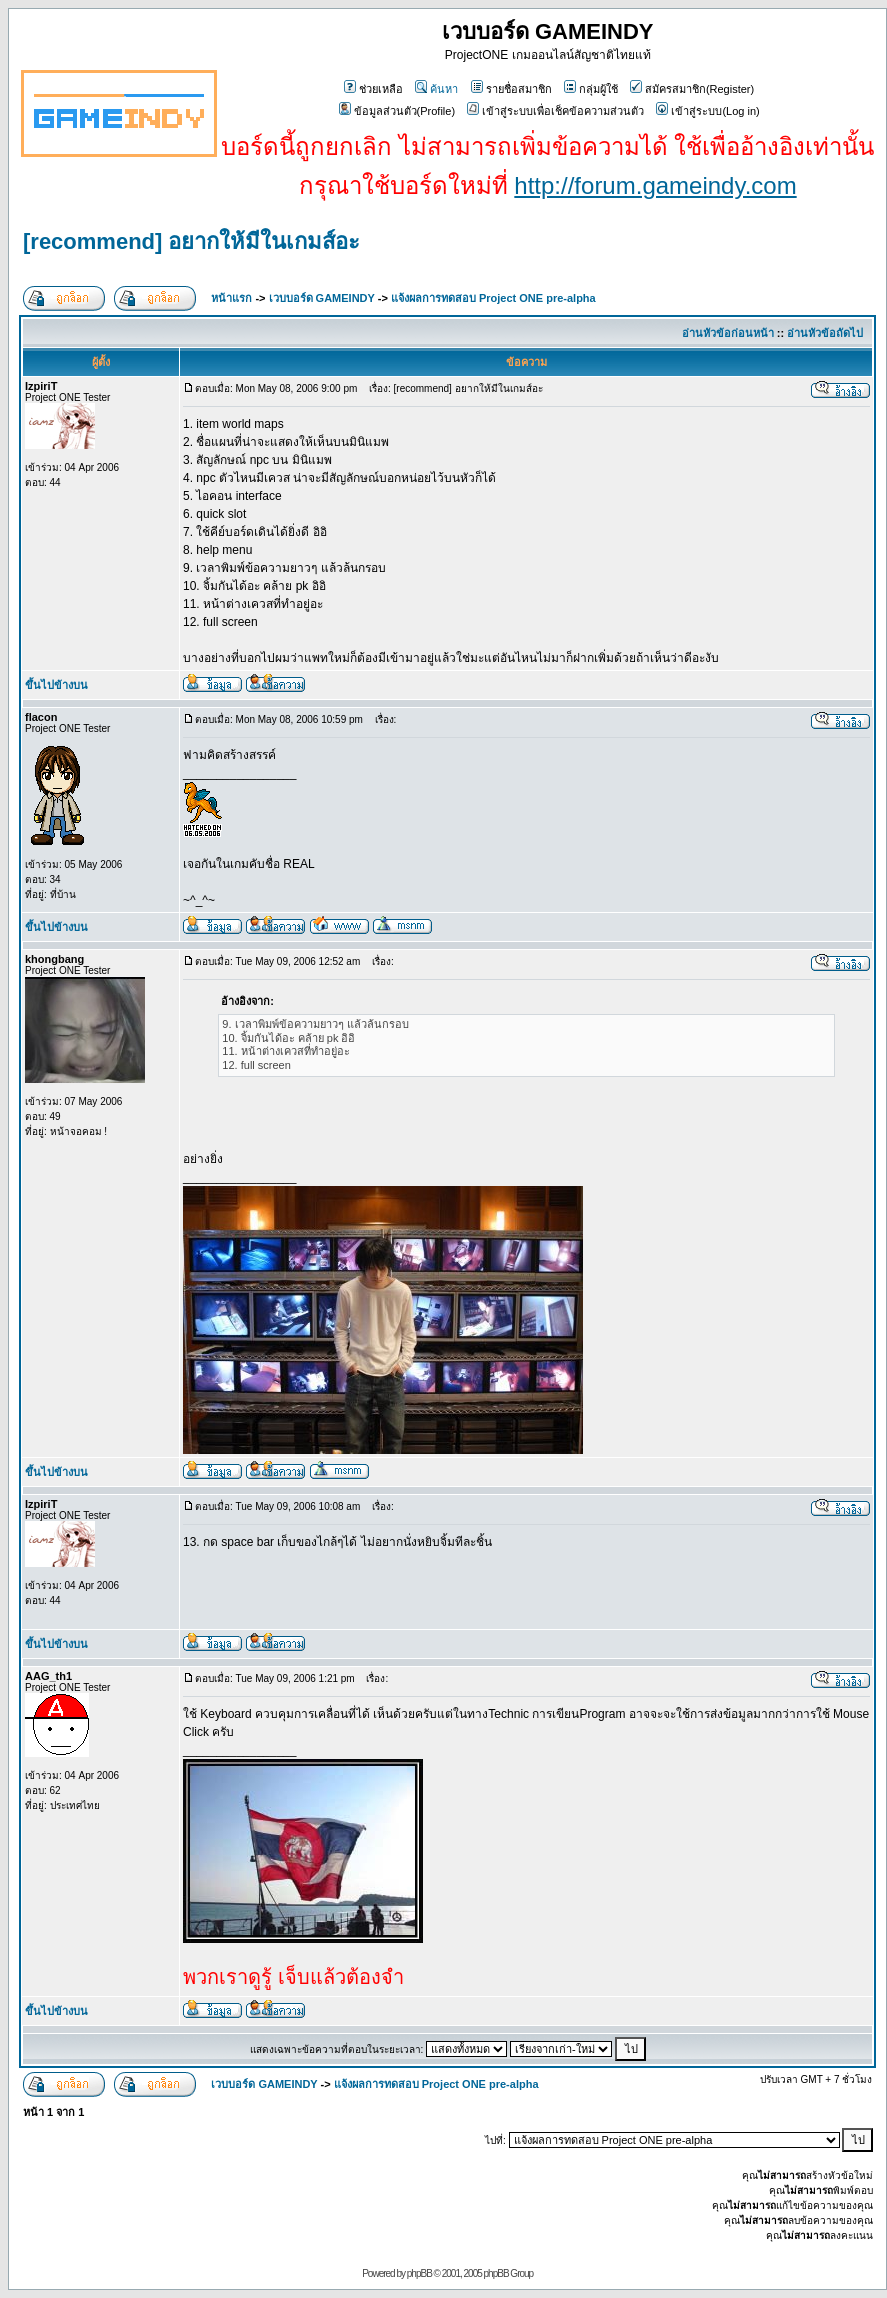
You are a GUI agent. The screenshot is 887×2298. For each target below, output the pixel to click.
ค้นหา (436, 89)
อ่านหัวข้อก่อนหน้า (728, 333)
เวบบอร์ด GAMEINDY (322, 298)
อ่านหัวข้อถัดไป (825, 333)
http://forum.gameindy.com (655, 185)
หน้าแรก (231, 298)
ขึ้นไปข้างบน (56, 685)
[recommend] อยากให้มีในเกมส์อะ (191, 241)
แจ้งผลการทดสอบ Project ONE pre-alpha (493, 298)
